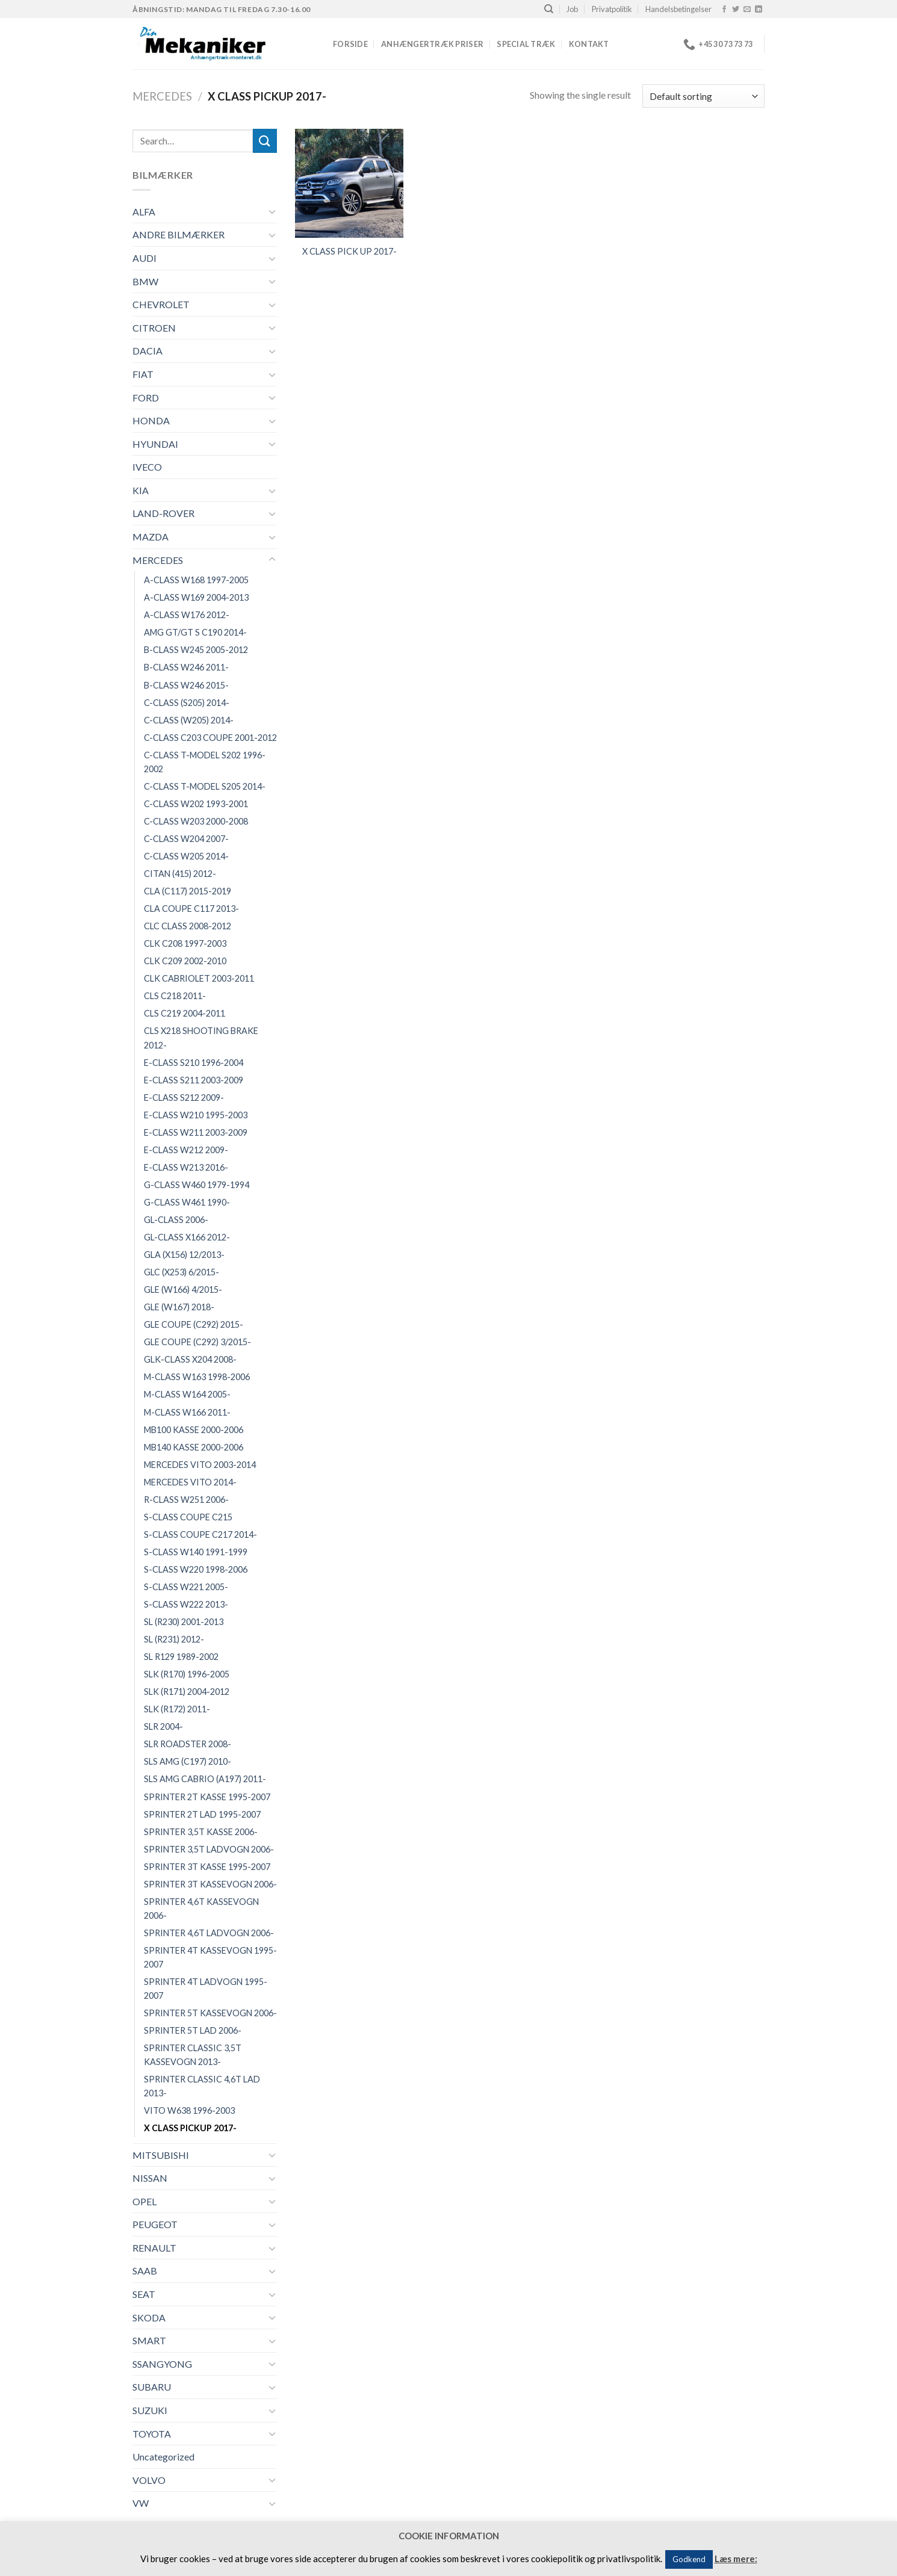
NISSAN (149, 2178)
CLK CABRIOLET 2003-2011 (199, 978)
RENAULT (154, 2247)
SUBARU (151, 2386)
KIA (140, 490)
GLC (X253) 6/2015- (181, 1272)
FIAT (143, 374)
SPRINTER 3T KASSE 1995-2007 (207, 1867)
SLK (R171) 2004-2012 (186, 1691)
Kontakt (589, 44)
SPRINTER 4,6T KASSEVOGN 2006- (201, 1908)
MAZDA (150, 536)
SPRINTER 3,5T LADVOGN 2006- (209, 1849)
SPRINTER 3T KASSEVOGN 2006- (210, 1884)
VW (140, 2503)
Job (572, 9)
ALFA (143, 211)
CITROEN (154, 327)
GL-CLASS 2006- (176, 1220)
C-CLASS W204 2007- (186, 839)
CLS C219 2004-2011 (184, 1013)
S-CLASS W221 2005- (186, 1587)
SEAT (143, 2294)
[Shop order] (703, 96)
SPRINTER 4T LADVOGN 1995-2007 (205, 1989)
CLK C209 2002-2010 (185, 961)
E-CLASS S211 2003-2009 (193, 1080)
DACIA (147, 350)
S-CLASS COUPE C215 (188, 1517)
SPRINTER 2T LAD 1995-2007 (202, 1814)
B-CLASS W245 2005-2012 (196, 650)
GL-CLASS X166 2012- (187, 1237)
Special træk (526, 44)
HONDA (151, 420)
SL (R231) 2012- (174, 1639)
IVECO (147, 466)
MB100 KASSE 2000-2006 (193, 1430)
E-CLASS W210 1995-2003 (195, 1115)
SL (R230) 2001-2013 (183, 1622)
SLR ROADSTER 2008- (187, 1744)
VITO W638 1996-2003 (189, 2110)
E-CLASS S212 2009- (184, 1097)
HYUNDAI (155, 444)
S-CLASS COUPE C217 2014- (200, 1534)
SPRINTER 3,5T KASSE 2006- (201, 1832)
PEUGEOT (155, 2224)
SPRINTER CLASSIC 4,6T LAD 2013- (202, 2086)
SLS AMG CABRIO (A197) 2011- (205, 1779)
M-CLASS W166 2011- (187, 1412)
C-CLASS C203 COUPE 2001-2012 (210, 737)
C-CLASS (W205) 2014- (189, 720)
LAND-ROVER (163, 513)
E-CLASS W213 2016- (186, 1167)
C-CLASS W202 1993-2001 (196, 804)
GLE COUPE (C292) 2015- (193, 1324)
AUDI (144, 258)
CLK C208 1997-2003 (185, 943)
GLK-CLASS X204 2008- (190, 1359)
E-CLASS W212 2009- (186, 1150)
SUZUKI (149, 2410)
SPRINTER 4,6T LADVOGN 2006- (209, 1933)
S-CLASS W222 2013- (186, 1604)
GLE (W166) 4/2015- (183, 1289)
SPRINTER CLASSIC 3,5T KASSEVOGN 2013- (192, 2055)
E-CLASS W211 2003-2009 (195, 1132)
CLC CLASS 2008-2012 (187, 926)
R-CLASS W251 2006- (186, 1499)
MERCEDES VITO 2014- (190, 1482)
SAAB (144, 2270)
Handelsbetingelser (678, 9)
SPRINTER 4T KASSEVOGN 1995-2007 (210, 1957)
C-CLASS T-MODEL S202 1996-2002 (204, 762)
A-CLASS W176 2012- (186, 615)
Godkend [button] (689, 2559)
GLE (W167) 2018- (179, 1307)
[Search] (548, 9)
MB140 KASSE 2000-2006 (193, 1447)
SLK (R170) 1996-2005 (186, 1674)
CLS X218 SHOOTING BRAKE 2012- (201, 1038)
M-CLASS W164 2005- (187, 1394)
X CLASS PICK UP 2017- (349, 251)
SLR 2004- (163, 1726)
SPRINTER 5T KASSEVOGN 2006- (210, 2013)
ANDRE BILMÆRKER (178, 234)
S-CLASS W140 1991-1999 (195, 1552)
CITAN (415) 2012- (180, 873)
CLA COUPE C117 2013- (191, 908)
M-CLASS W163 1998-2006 (197, 1377)
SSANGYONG (162, 2364)
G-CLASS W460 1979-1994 (196, 1185)
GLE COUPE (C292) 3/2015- (197, 1342)
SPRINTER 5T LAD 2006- (192, 2030)
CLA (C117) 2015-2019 (187, 891)
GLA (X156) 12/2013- (184, 1254)
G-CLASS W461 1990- (187, 1202)
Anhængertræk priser (432, 44)
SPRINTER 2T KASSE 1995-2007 (207, 1797)
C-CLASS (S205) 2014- (186, 703)
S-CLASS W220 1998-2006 (195, 1569)
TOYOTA (151, 2433)
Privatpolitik (612, 9)
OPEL (144, 2201)
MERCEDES (162, 96)
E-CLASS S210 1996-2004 (193, 1062)
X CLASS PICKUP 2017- (190, 2128)
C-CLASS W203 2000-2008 (196, 821)
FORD (145, 397)
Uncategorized (163, 2456)
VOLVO (149, 2480)
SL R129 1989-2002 (181, 1657)
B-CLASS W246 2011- (186, 667)
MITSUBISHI (160, 2155)
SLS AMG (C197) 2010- (187, 1761)
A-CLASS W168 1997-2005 (196, 580)
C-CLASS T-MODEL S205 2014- (204, 786)
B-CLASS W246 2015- (186, 685)
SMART (149, 2340)
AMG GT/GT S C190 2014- (195, 632)
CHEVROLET (161, 304)
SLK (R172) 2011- (177, 1709)
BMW (145, 281)
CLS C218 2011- (175, 996)
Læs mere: (736, 2558)
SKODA (149, 2317)
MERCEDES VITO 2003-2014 (200, 1465)
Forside (350, 44)
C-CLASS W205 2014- (186, 856)
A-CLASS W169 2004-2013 (196, 597)
